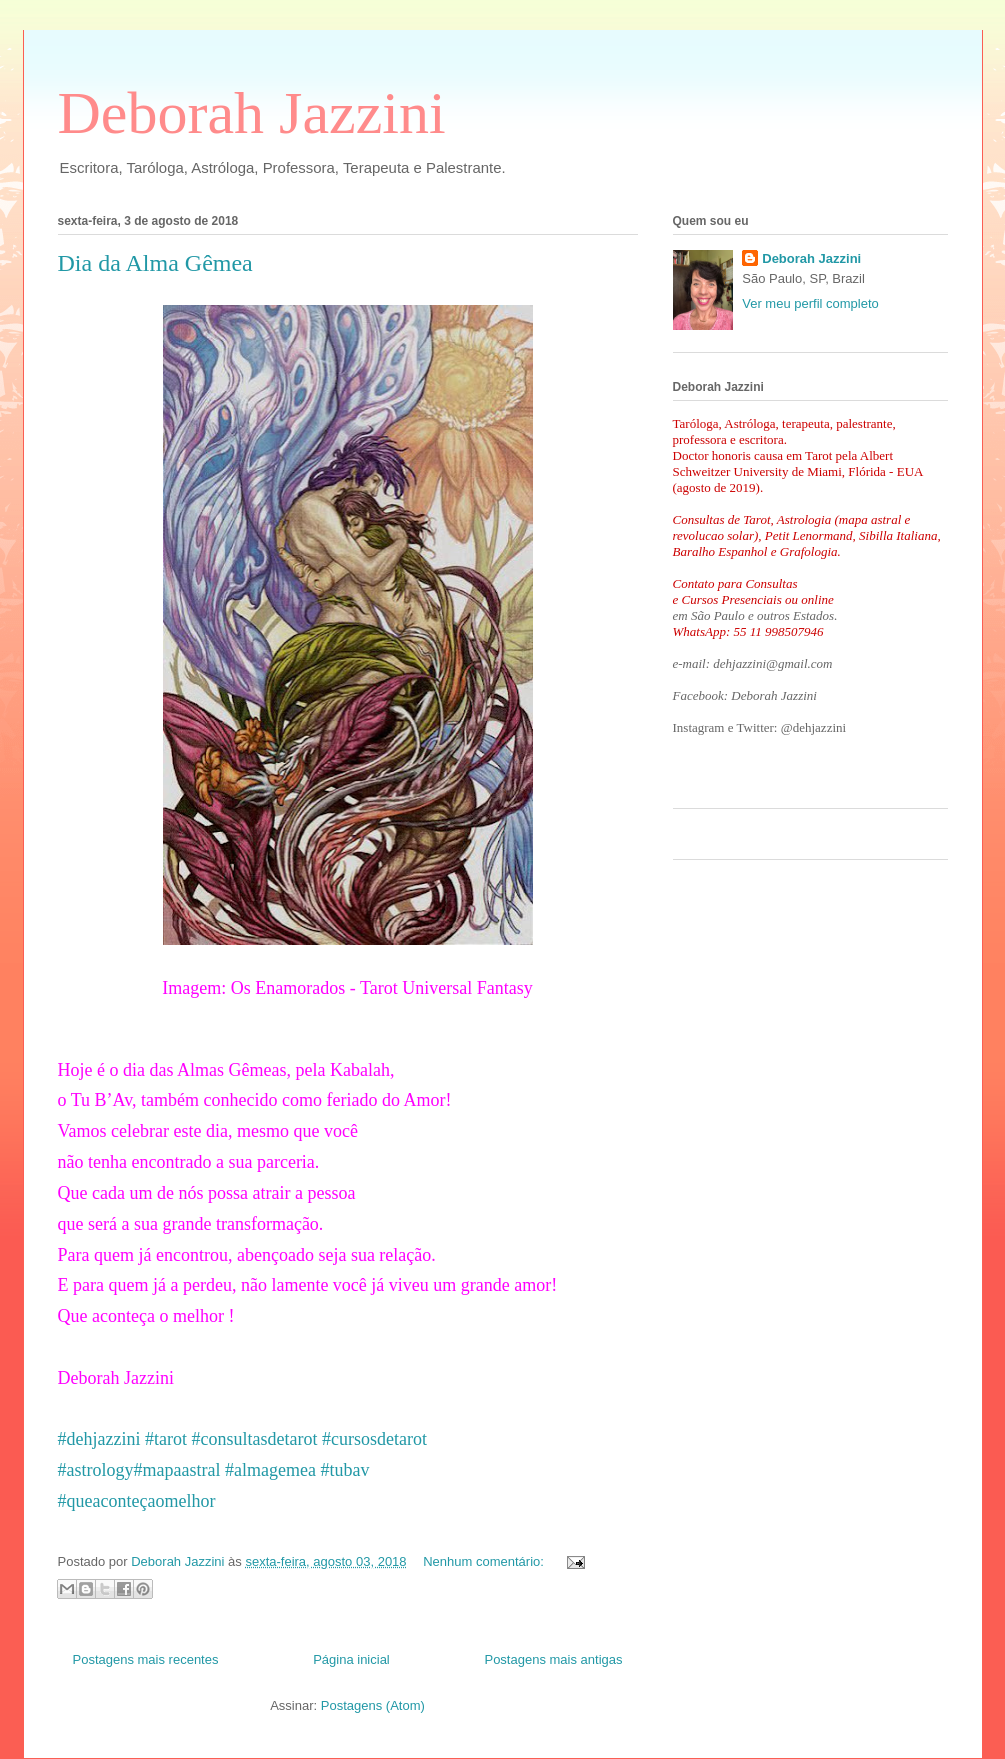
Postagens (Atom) (373, 1705)
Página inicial (351, 1659)
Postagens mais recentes (146, 1659)
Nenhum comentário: (485, 1561)
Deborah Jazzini (252, 113)
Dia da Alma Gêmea (155, 263)
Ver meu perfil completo (810, 303)
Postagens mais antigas (553, 1659)
